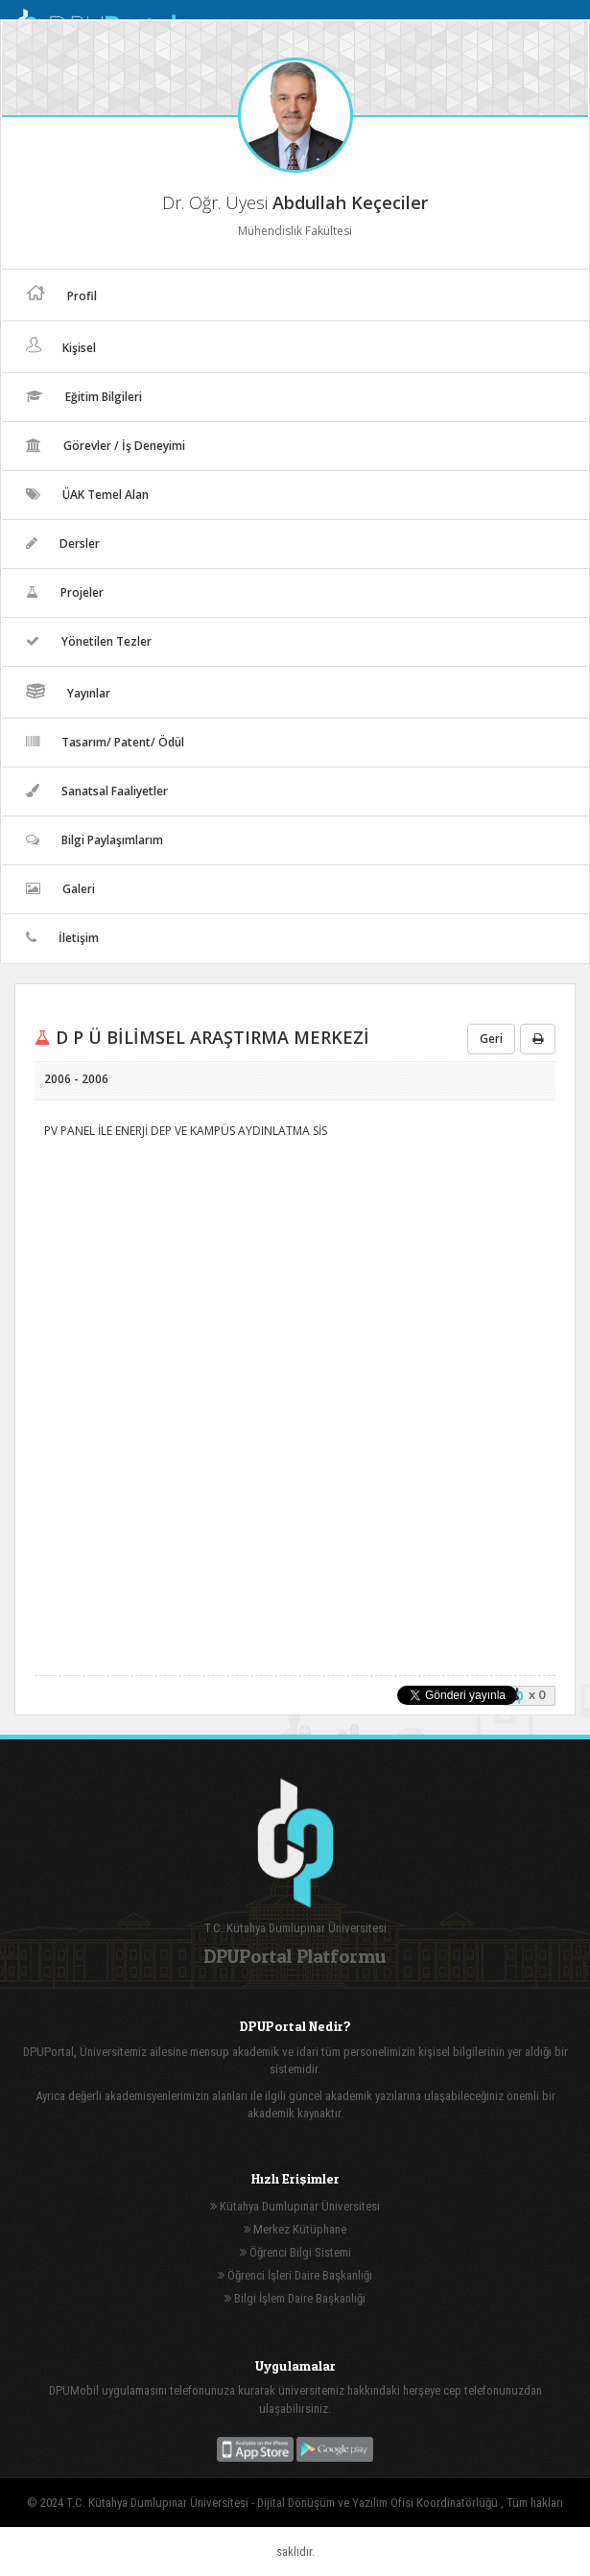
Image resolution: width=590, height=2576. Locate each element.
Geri (491, 1038)
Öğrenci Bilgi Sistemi (295, 2252)
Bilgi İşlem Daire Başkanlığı (295, 2298)
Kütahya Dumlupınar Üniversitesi (295, 2206)
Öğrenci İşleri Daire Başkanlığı (295, 2275)
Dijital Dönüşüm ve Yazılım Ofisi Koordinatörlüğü (379, 2502)
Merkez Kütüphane (295, 2229)
